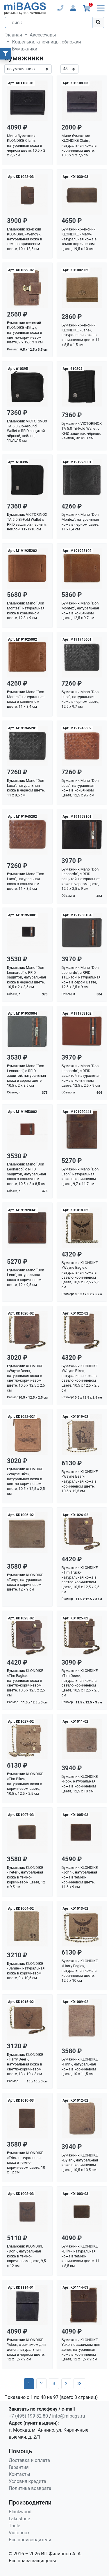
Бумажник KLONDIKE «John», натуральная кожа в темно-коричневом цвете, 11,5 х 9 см (80, 1877)
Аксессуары (43, 35)
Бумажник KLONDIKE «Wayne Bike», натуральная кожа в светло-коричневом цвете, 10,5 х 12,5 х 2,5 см (80, 1378)
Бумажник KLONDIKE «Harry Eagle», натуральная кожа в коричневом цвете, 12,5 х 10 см (80, 1971)
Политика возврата (30, 2488)
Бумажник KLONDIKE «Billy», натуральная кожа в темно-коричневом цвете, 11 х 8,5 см (81, 2256)
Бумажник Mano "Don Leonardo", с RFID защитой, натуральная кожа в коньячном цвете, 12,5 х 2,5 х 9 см (81, 1076)
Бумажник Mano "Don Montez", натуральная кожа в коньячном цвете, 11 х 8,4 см (25, 699)
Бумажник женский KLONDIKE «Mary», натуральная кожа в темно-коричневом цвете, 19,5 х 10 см (79, 239)
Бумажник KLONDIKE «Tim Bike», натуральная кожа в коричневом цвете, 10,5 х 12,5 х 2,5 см (25, 1784)
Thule (14, 2525)
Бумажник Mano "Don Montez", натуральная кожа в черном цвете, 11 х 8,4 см (80, 521)
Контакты (19, 2474)
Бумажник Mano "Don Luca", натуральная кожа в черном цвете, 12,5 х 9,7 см (80, 699)
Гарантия (19, 2467)
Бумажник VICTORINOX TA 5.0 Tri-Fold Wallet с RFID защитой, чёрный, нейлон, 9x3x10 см (82, 430)
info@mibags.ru (68, 2416)
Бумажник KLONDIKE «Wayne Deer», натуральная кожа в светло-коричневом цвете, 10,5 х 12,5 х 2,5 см (26, 1378)
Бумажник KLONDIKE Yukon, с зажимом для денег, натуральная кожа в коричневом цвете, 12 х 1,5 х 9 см (81, 2350)
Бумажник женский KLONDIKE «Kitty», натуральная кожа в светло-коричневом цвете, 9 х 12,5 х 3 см (25, 333)
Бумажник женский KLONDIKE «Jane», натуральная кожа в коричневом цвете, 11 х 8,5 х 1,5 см (81, 335)
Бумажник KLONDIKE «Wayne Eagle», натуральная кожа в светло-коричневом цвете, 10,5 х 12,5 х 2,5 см (80, 1275)
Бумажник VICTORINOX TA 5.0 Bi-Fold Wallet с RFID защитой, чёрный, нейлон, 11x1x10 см (27, 521)
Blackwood (20, 2511)
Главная (13, 35)
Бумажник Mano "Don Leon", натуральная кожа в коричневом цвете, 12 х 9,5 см (25, 1277)
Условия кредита (27, 2481)
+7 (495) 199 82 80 (28, 2416)
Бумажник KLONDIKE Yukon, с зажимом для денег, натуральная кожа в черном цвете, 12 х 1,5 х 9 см (26, 2350)
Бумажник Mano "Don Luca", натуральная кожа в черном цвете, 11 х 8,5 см (25, 787)
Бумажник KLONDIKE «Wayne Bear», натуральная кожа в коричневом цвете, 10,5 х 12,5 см (80, 1481)
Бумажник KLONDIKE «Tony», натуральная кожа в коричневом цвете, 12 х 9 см (25, 1582)
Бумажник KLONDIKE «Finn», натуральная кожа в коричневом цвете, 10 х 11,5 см (80, 2066)
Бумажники (24, 49)
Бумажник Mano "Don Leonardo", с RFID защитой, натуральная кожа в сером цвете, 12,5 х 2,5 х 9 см (81, 977)
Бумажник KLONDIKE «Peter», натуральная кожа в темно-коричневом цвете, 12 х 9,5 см (26, 1877)
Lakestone (19, 2518)
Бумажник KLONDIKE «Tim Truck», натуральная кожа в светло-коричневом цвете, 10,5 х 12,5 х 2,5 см (80, 1579)
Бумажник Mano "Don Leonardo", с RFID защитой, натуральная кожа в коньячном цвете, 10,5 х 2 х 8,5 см (26, 1174)
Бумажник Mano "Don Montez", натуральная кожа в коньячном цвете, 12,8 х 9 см (25, 610)
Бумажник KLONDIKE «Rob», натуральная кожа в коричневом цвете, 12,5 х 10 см (80, 1783)
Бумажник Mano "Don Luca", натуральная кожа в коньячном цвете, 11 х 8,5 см (25, 881)
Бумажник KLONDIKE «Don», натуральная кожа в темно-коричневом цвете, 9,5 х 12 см (26, 2256)
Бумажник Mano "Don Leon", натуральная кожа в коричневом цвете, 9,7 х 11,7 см (80, 1176)
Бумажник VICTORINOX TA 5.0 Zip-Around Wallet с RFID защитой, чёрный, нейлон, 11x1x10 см (27, 431)
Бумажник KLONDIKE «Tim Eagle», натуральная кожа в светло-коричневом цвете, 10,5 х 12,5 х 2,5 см (26, 1682)
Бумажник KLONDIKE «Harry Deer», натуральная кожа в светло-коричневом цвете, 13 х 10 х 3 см (25, 2064)
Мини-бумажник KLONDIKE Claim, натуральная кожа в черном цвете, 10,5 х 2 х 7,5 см (26, 146)
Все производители (30, 2539)
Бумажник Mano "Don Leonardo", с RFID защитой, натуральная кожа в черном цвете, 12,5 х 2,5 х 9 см (81, 879)
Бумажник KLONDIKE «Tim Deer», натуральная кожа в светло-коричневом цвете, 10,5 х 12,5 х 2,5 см (80, 1682)
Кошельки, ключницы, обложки (46, 42)
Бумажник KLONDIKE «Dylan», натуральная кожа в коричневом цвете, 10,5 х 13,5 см (80, 2162)
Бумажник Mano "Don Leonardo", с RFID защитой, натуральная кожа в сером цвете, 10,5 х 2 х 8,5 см (26, 1076)
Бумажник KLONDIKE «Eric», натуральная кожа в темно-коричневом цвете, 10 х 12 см (26, 2163)
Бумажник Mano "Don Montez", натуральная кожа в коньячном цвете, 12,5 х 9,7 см (80, 610)
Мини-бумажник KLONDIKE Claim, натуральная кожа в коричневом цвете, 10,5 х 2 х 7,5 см (79, 146)
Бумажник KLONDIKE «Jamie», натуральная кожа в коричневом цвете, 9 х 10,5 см (25, 1970)
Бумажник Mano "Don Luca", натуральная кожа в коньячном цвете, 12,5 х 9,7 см (80, 787)
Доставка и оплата (29, 2460)
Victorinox (19, 2532)
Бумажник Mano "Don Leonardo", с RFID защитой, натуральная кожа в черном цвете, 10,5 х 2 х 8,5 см (26, 977)
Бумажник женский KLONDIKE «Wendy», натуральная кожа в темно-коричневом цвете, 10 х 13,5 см (24, 239)
